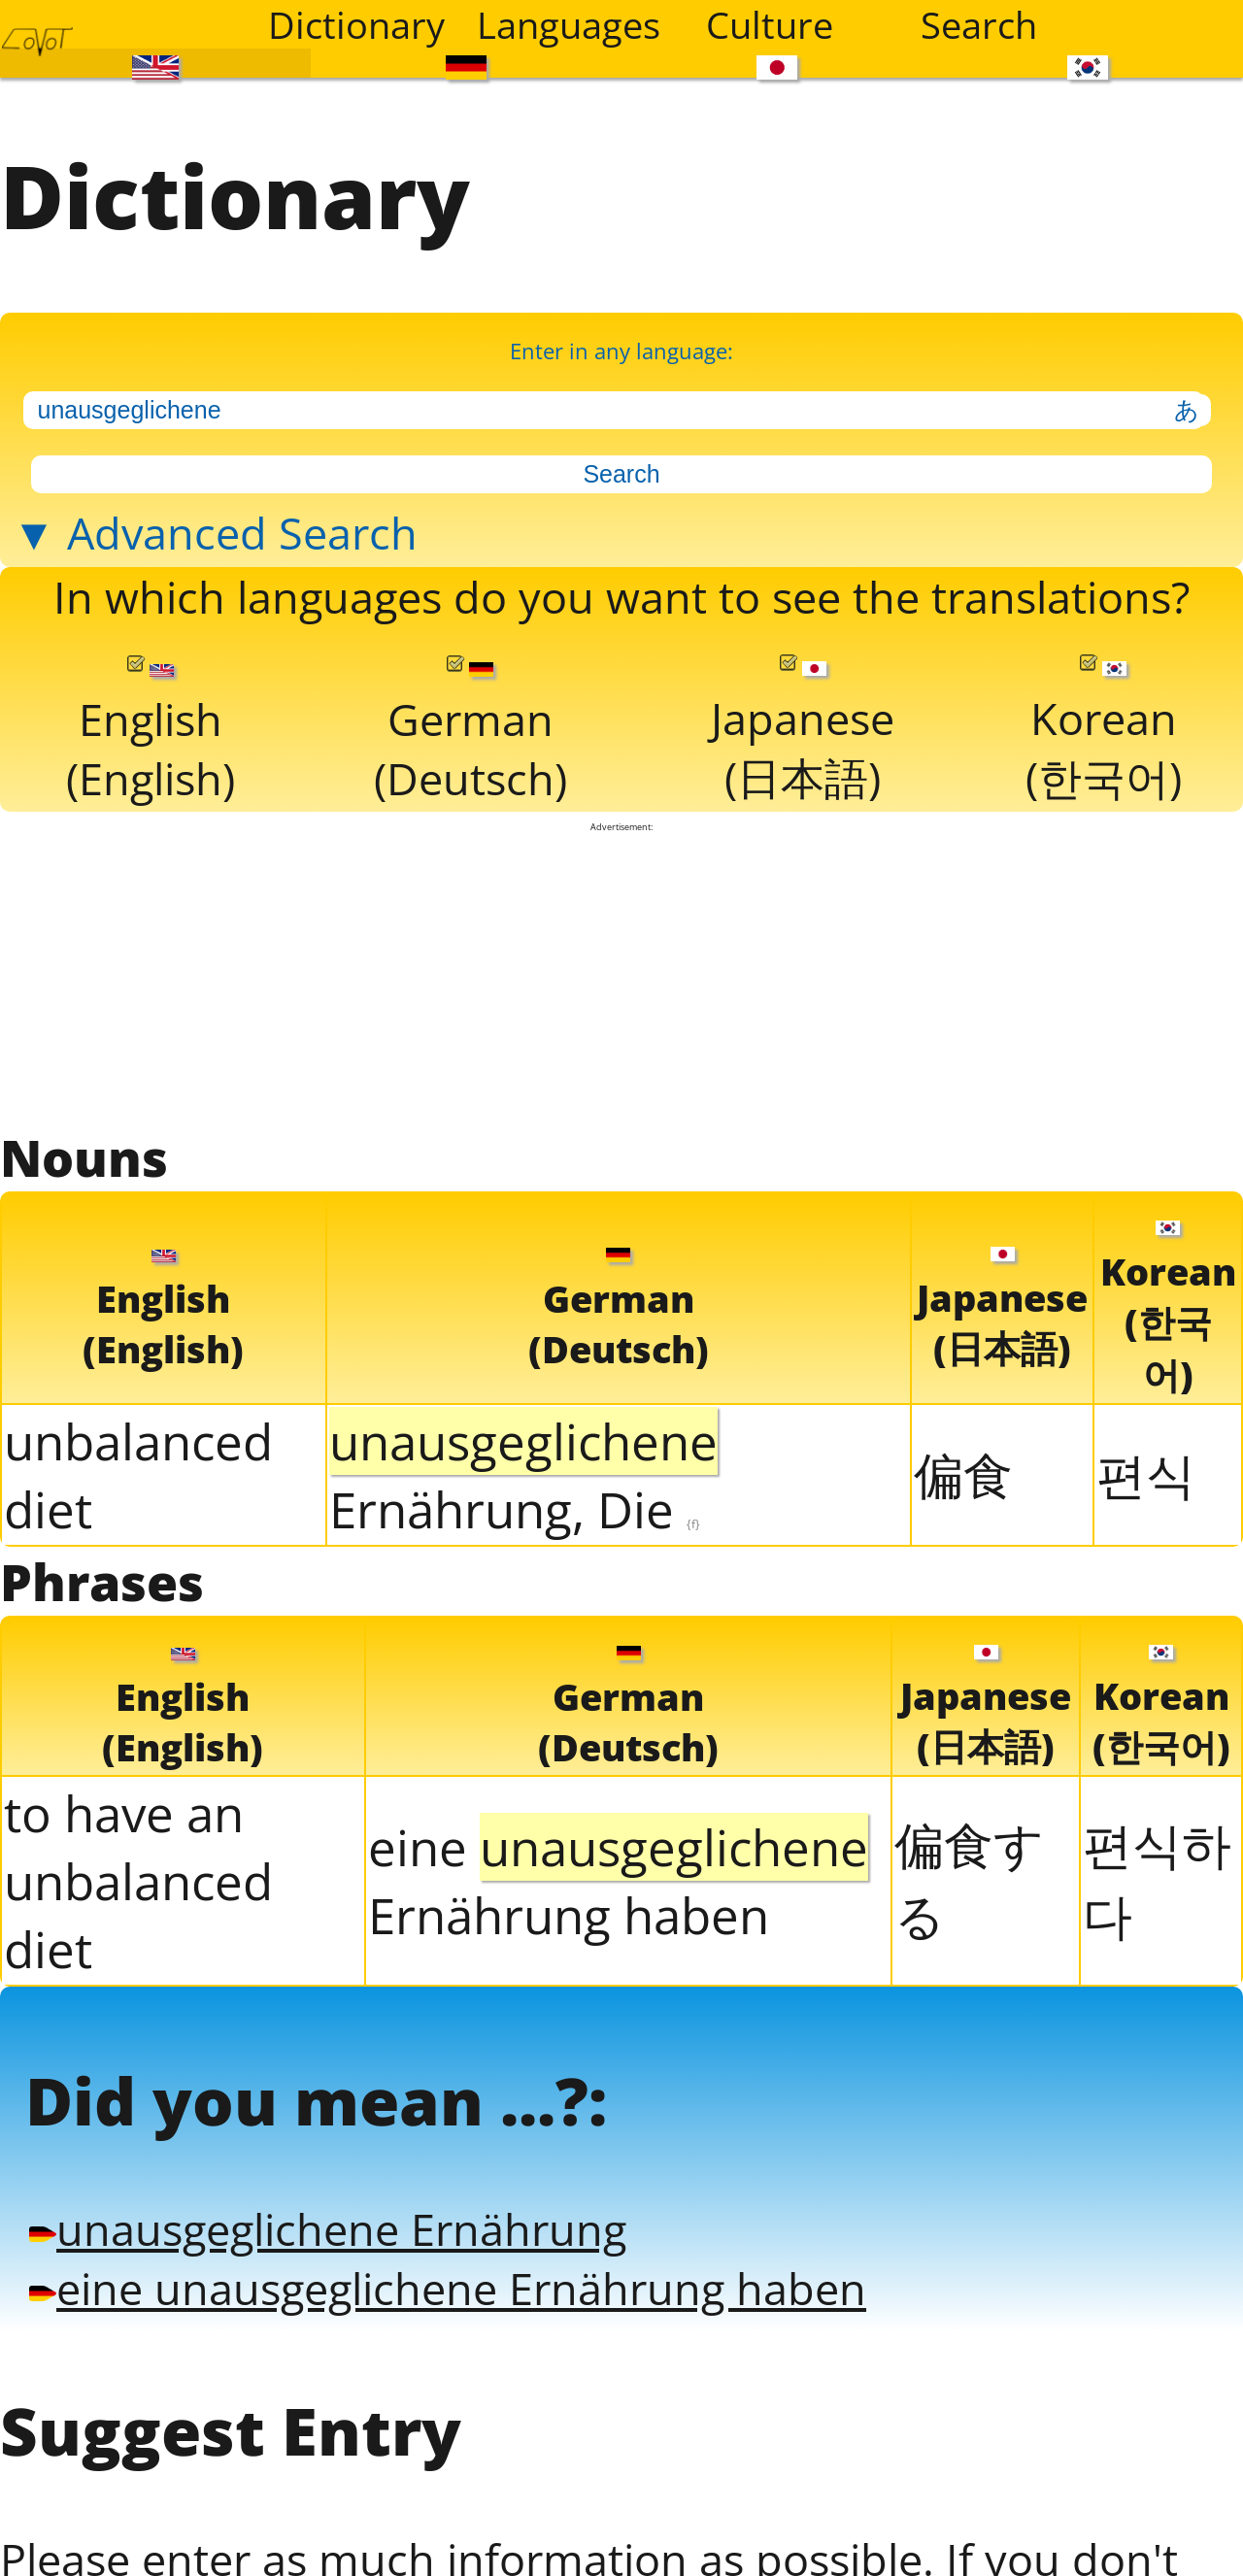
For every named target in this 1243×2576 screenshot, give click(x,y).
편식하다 (1157, 1879)
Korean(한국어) (1103, 730)
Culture (769, 24)
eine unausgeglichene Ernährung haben (447, 2288)
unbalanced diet (138, 1475)
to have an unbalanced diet (138, 1881)
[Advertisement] (622, 978)
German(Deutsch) (470, 731)
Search (979, 24)
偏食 (963, 1474)
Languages (568, 24)
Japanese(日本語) (802, 730)
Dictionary (356, 24)
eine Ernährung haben (618, 1881)
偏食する (969, 1879)
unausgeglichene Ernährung (327, 2228)
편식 (1145, 1474)
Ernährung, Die (523, 1475)
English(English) (150, 731)
